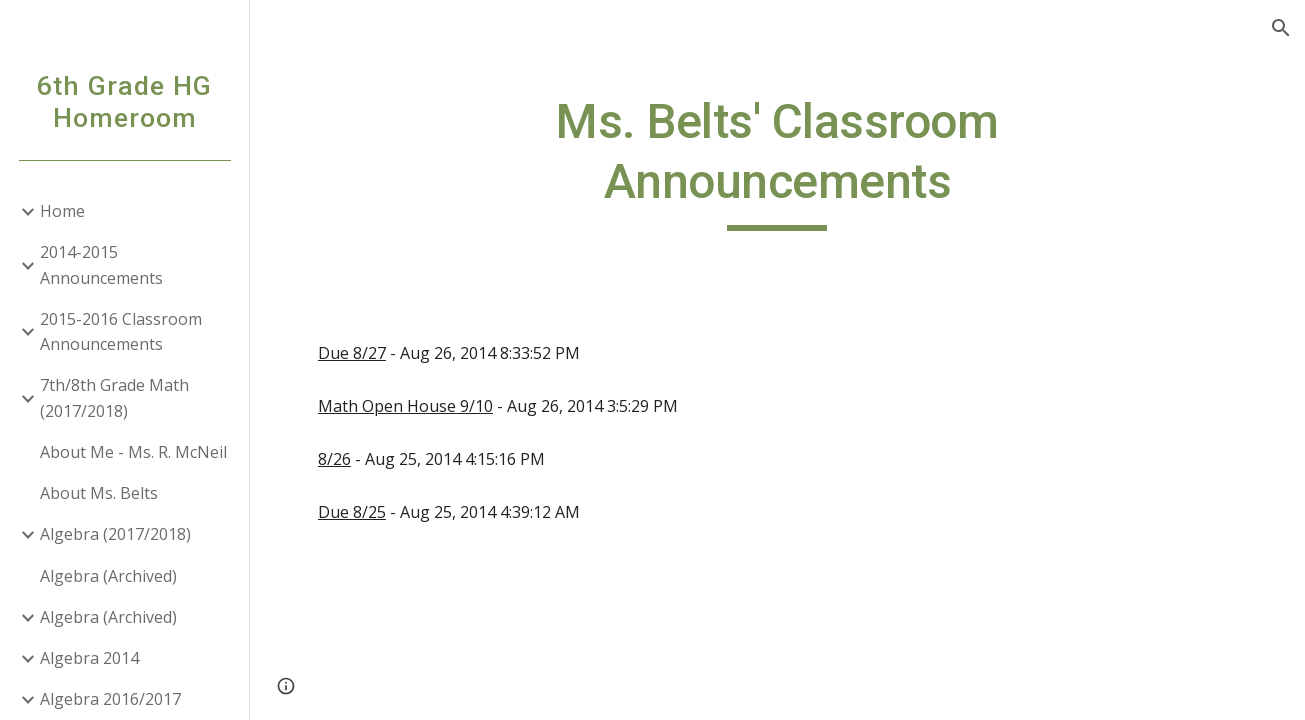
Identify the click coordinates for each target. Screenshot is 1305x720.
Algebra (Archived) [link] (108, 576)
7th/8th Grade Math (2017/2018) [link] (114, 397)
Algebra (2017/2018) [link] (115, 534)
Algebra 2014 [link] (89, 658)
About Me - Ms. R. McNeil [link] (133, 452)
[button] (1281, 28)
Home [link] (62, 211)
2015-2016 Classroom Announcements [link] (121, 331)
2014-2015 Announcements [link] (101, 264)
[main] (777, 161)
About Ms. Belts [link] (99, 493)
